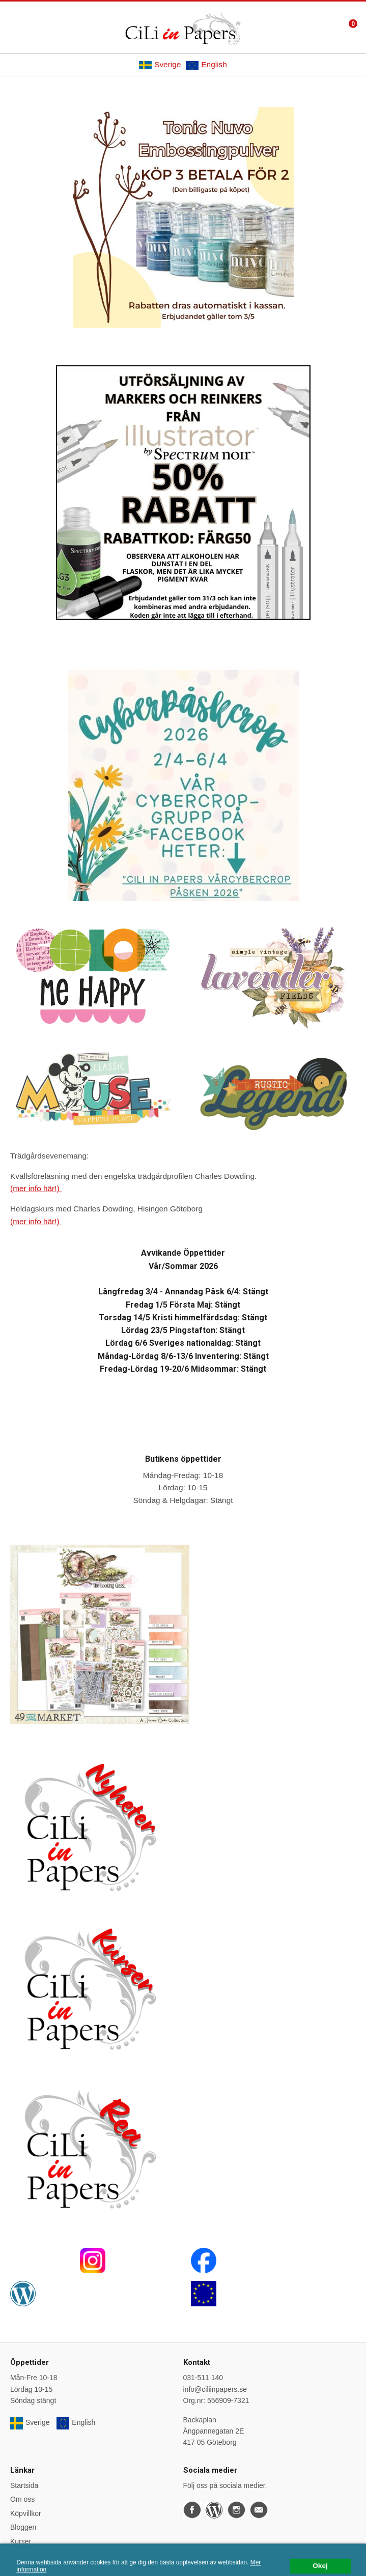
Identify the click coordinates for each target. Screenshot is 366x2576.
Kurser (20, 2541)
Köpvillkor (25, 2513)
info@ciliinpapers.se (215, 2389)
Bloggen (23, 2527)
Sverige (160, 64)
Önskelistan (28, 2555)
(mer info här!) (36, 1188)
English (206, 64)
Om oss (22, 2499)
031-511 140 (203, 2378)
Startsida (24, 2485)
